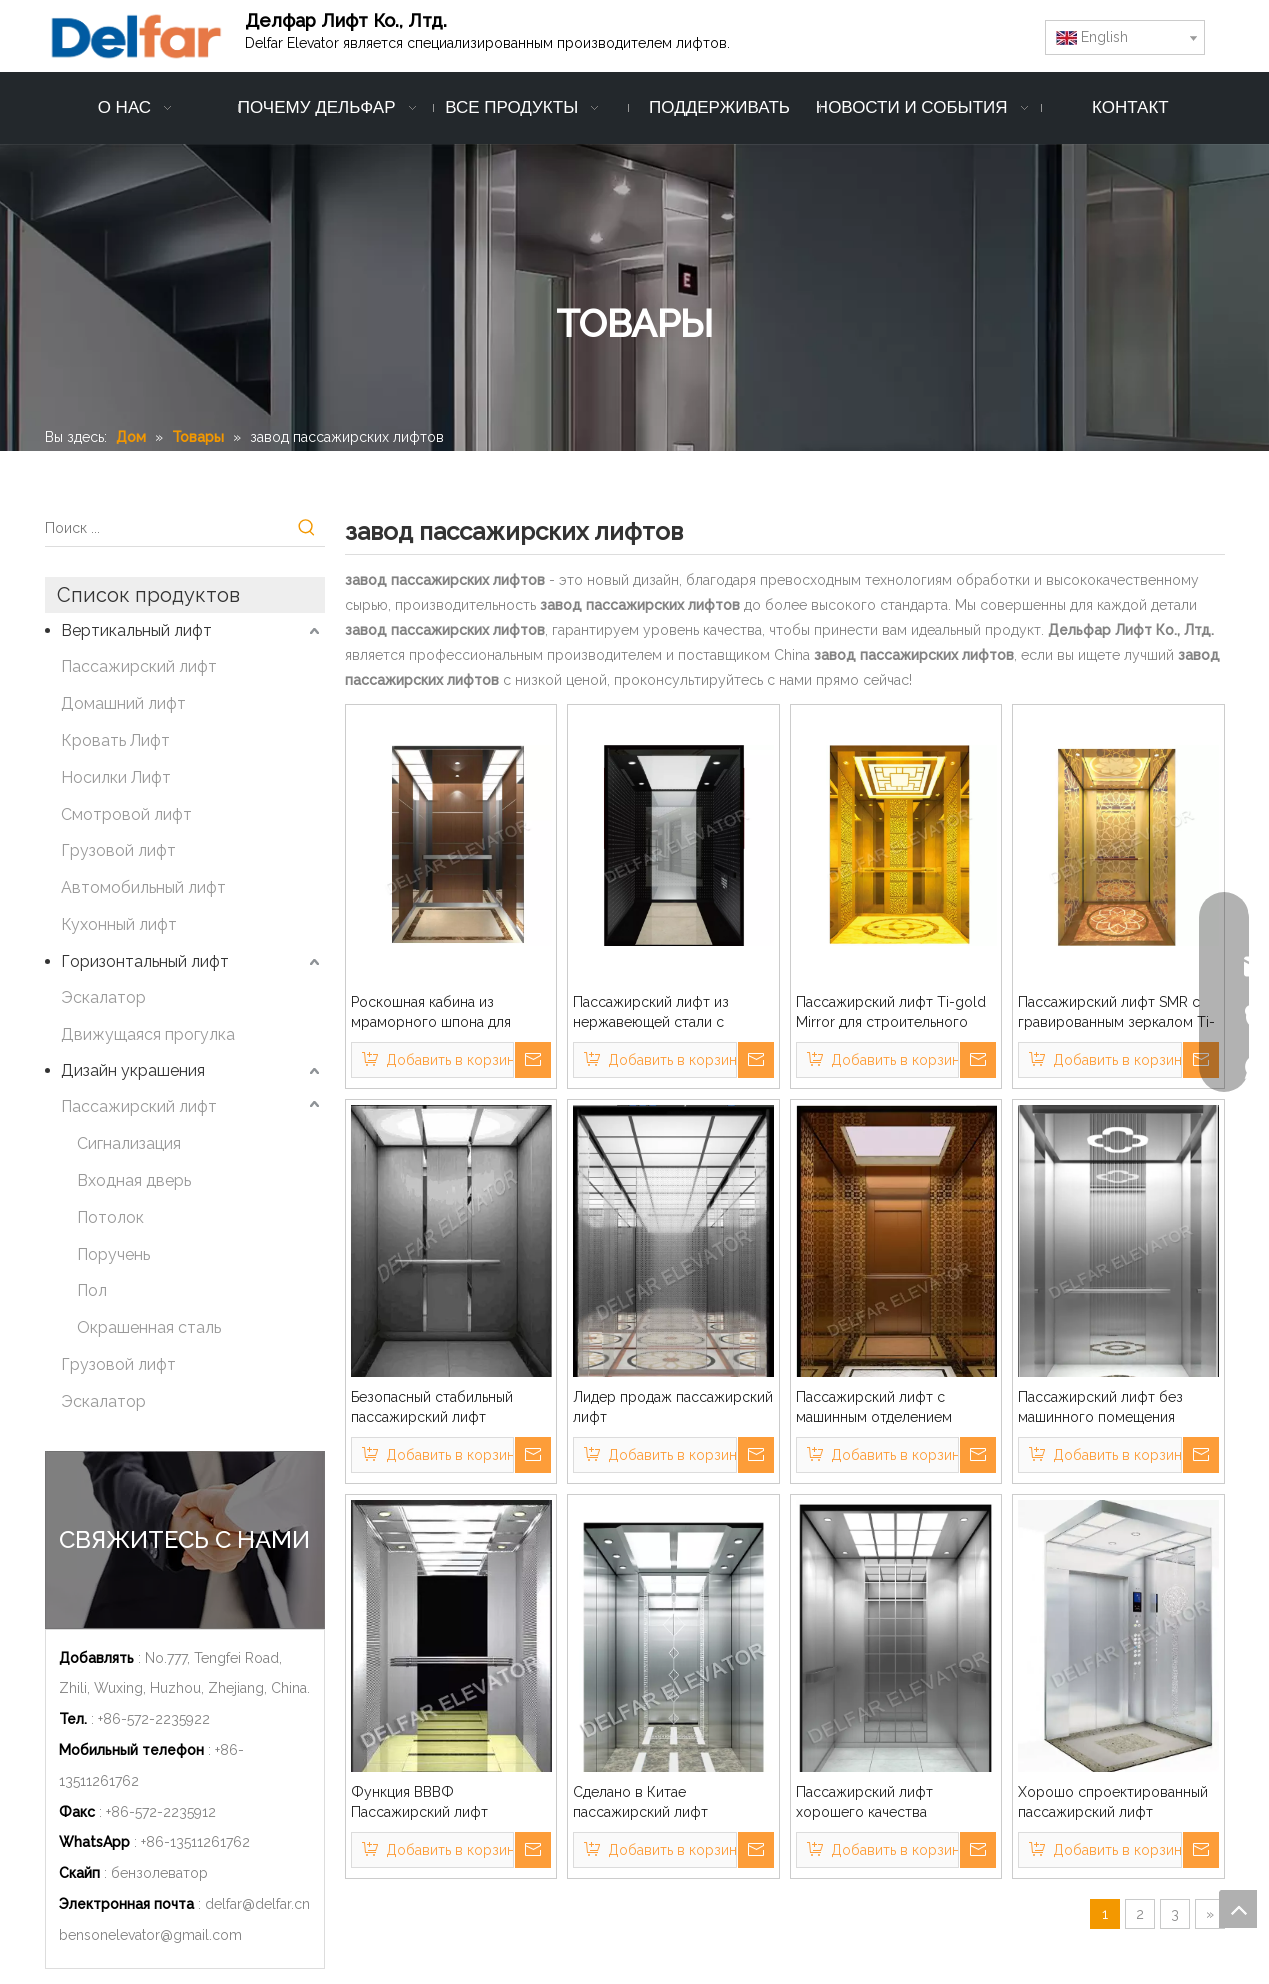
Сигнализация (129, 1143)
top (1238, 1909)
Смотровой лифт (126, 814)
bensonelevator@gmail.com (150, 1935)
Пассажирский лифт (139, 666)
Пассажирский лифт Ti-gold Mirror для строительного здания (891, 1013)
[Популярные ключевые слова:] (307, 528)
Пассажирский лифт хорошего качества (864, 1802)
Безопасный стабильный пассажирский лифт (432, 1407)
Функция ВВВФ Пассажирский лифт (419, 1802)
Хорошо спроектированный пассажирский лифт (1113, 1802)
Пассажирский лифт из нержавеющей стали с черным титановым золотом (668, 1013)
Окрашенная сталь (149, 1327)
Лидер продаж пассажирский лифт (673, 1407)
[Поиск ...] (167, 528)
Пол (92, 1290)
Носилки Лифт (116, 777)
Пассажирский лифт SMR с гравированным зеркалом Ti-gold (1116, 1013)
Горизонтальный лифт (145, 961)
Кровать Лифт (115, 740)
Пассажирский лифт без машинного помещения (1100, 1407)
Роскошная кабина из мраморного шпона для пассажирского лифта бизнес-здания (431, 1013)
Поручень (113, 1254)
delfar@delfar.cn (257, 1904)
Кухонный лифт (119, 924)
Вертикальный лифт (136, 630)
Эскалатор (103, 997)
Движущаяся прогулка (148, 1034)
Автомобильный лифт (143, 887)
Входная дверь (134, 1180)
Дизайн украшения (133, 1070)
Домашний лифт (123, 703)
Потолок (110, 1217)
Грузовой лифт (118, 850)
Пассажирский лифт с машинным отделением (874, 1407)
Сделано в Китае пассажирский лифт (640, 1802)
